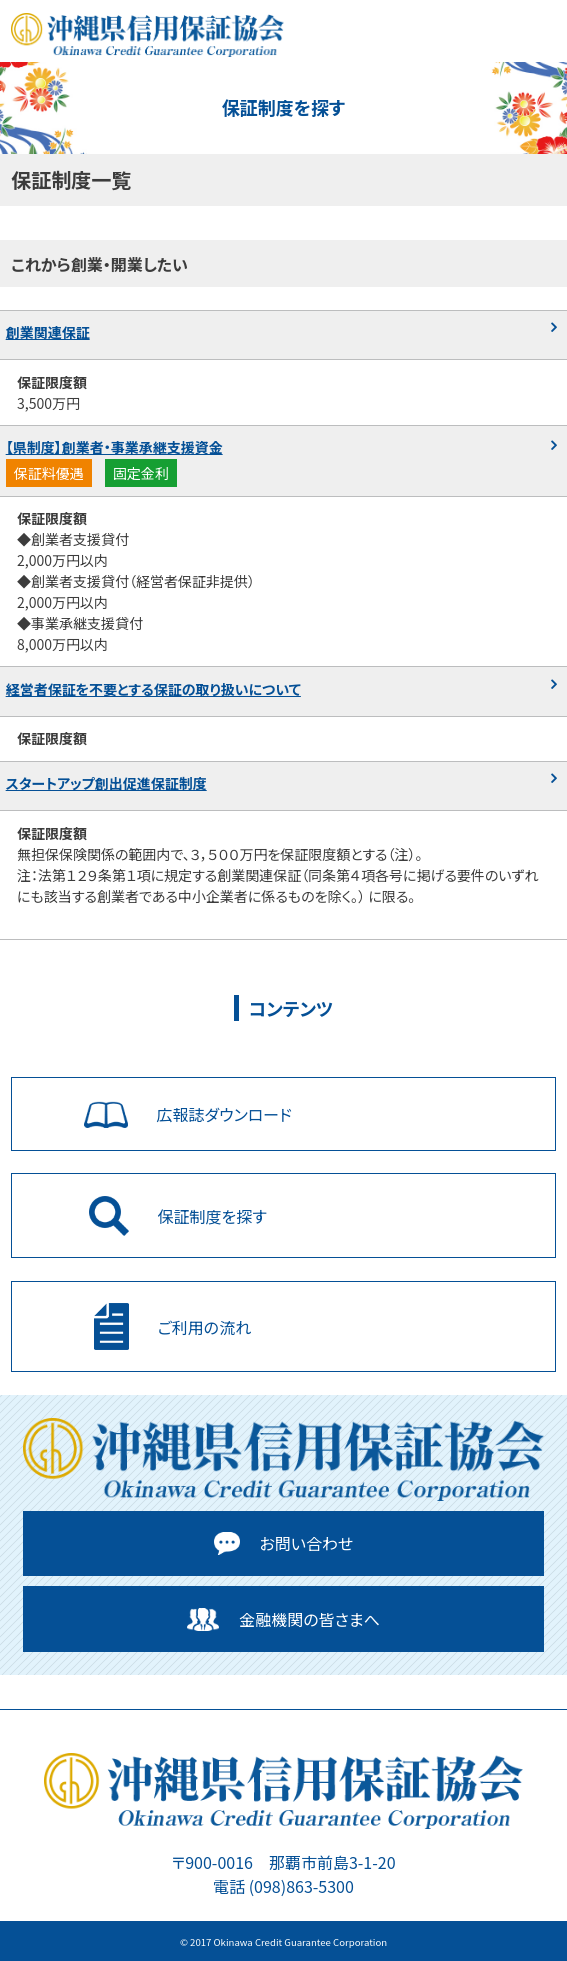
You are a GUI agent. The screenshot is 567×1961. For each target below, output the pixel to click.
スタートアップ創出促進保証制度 (106, 783)
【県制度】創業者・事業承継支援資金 (114, 447)
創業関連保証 (48, 332)
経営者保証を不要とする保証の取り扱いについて (153, 689)
